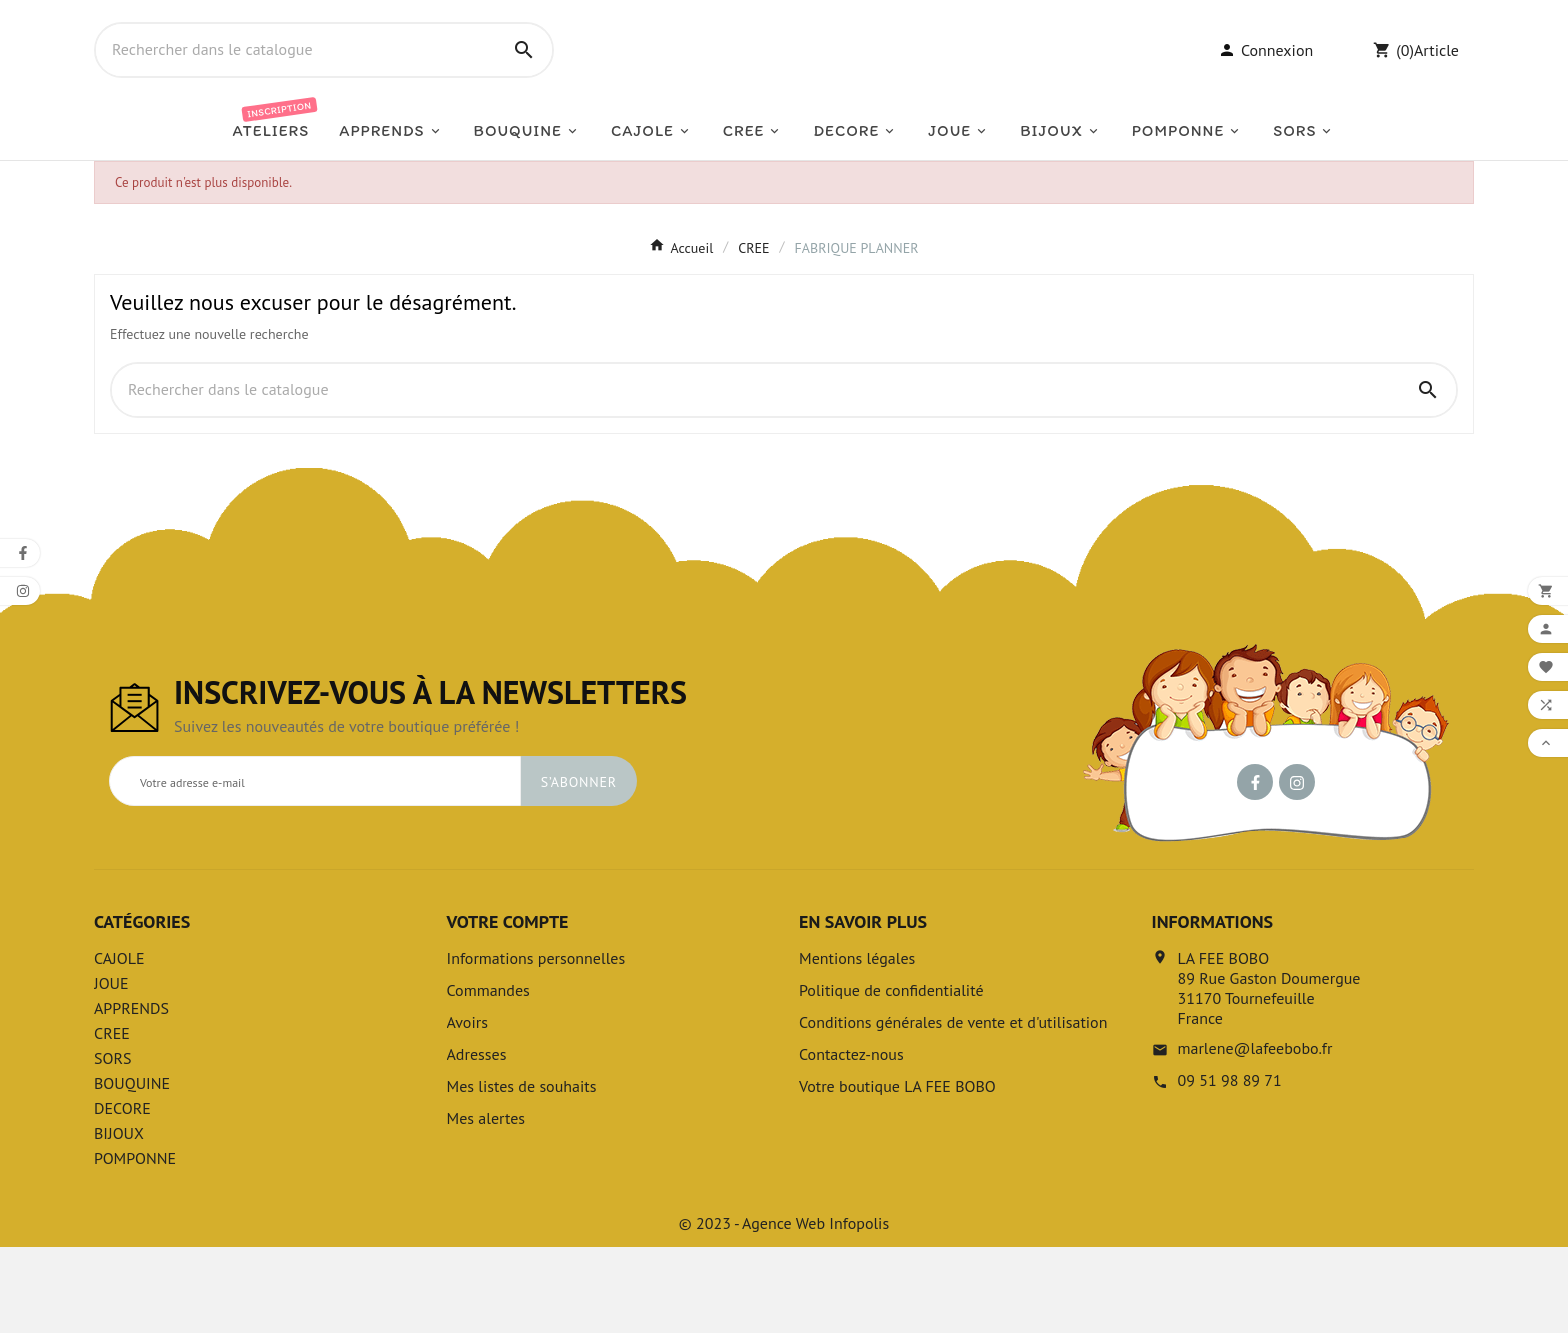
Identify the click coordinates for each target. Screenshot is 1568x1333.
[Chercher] (296, 93)
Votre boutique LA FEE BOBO (897, 1172)
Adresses (477, 1140)
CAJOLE (119, 1044)
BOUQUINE (132, 1169)
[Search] (524, 93)
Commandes (488, 1076)
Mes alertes (486, 1204)
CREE (112, 1119)
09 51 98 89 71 (1230, 1166)
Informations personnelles (536, 1044)
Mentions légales (857, 1044)
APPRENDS (131, 1094)
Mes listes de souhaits (522, 1172)
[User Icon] (1265, 93)
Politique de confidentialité (891, 1076)
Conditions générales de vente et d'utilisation (953, 1108)
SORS (112, 1144)
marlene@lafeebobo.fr (1255, 1134)
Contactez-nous (851, 1140)
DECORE (122, 1194)
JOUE (111, 1069)
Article (1436, 93)
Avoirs (467, 1108)
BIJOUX (119, 1219)
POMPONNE (135, 1244)
